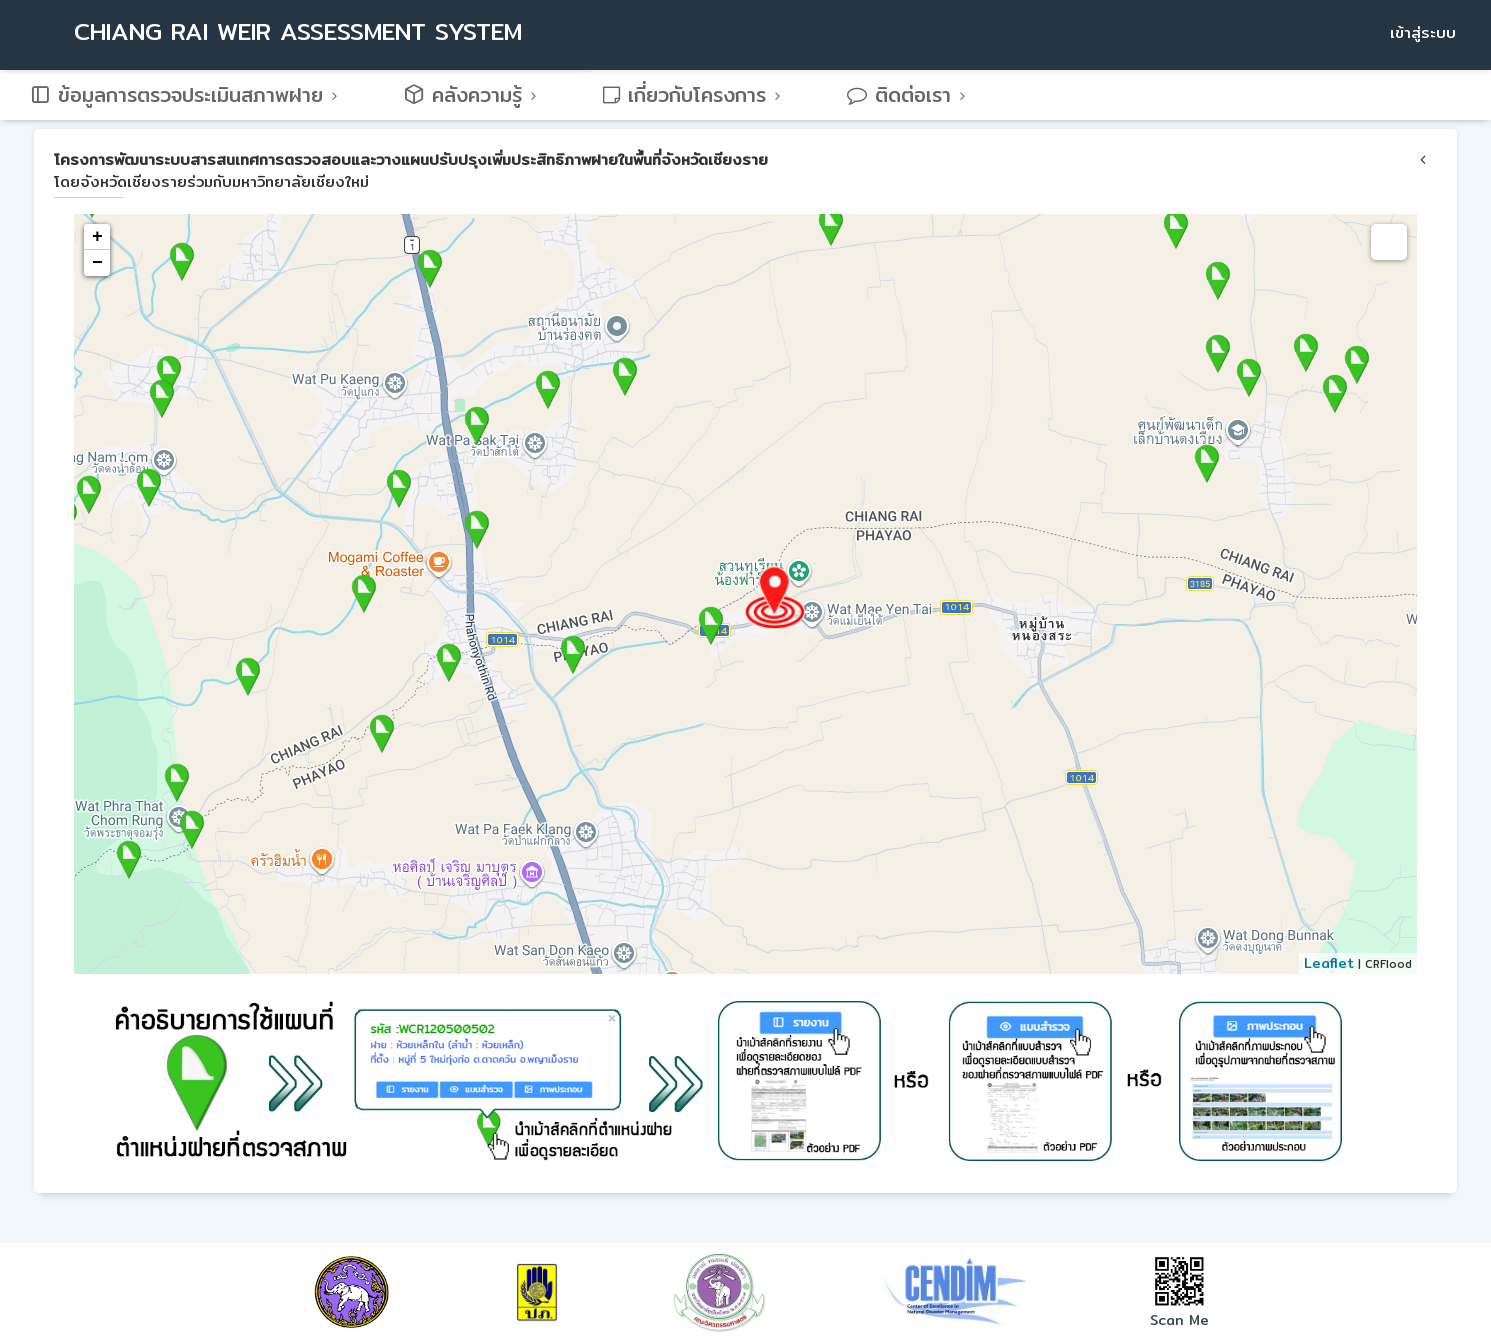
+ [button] (97, 237)
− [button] (97, 263)
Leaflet (1329, 963)
